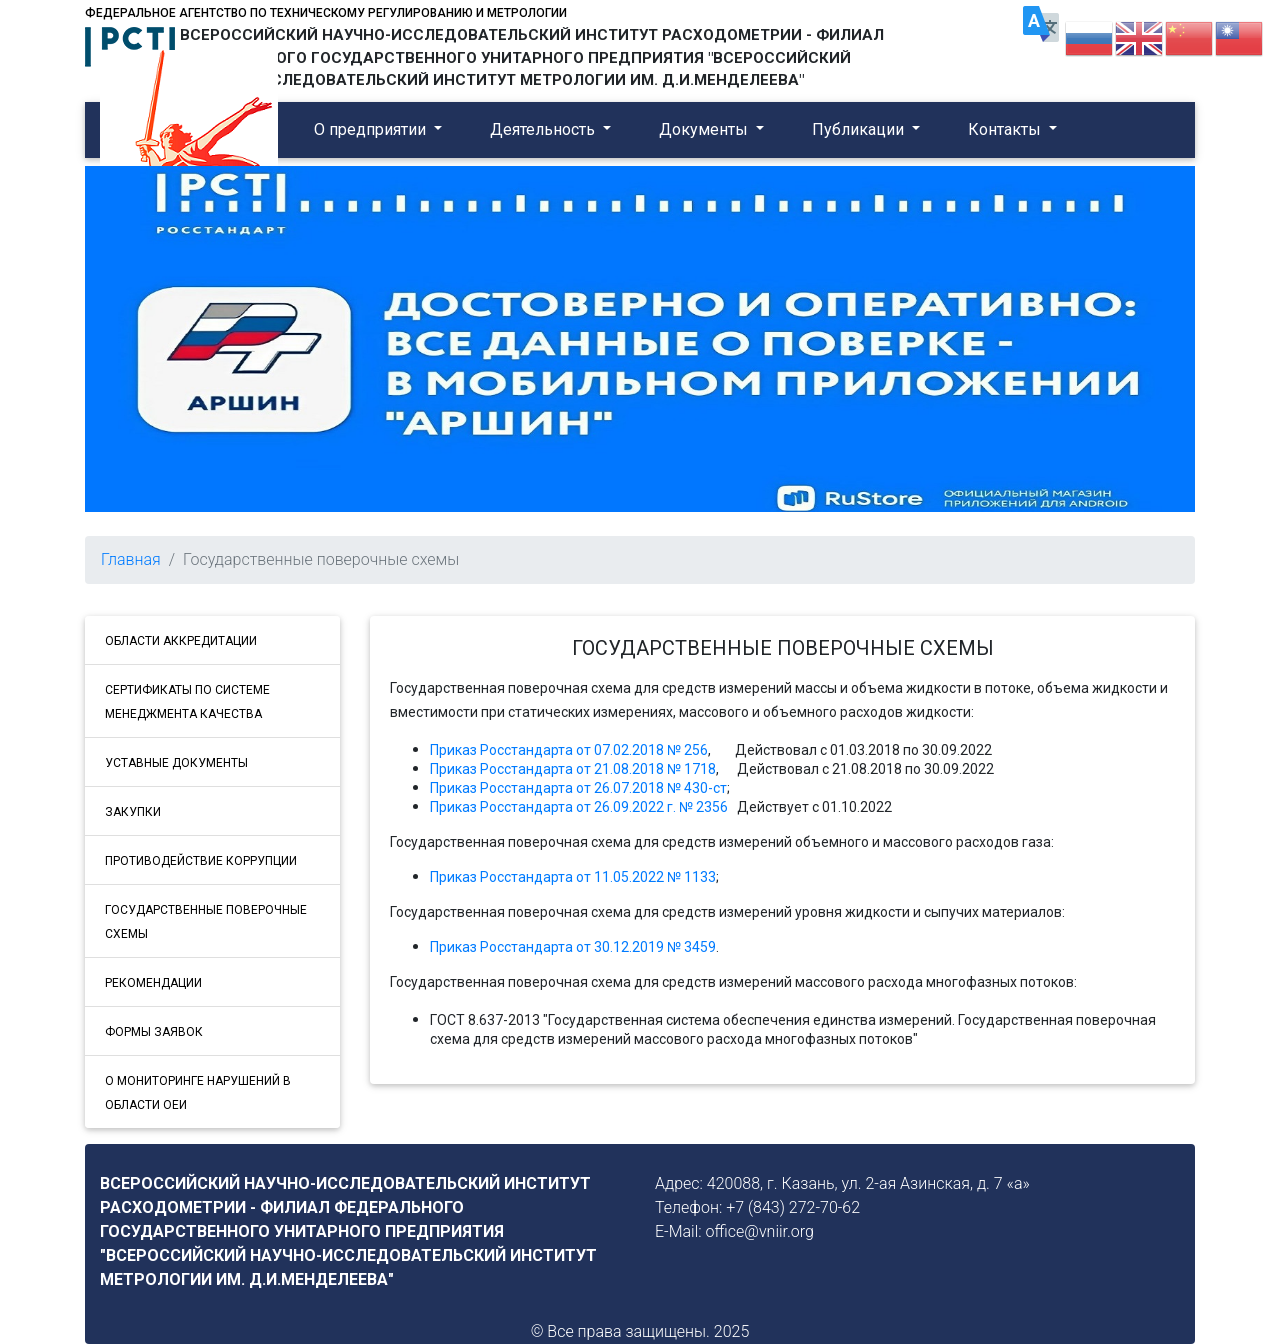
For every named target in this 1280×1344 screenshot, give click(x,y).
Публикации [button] (860, 129)
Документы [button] (705, 129)
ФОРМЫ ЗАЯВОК (154, 1032)
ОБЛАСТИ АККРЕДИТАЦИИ (181, 641)
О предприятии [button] (372, 129)
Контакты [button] (1006, 129)
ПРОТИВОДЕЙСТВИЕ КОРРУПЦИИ (201, 861)
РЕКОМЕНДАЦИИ (153, 983)
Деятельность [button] (544, 129)
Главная (131, 559)
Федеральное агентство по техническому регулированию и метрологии (326, 13)
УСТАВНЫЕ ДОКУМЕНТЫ (176, 763)
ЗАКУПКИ (133, 812)
